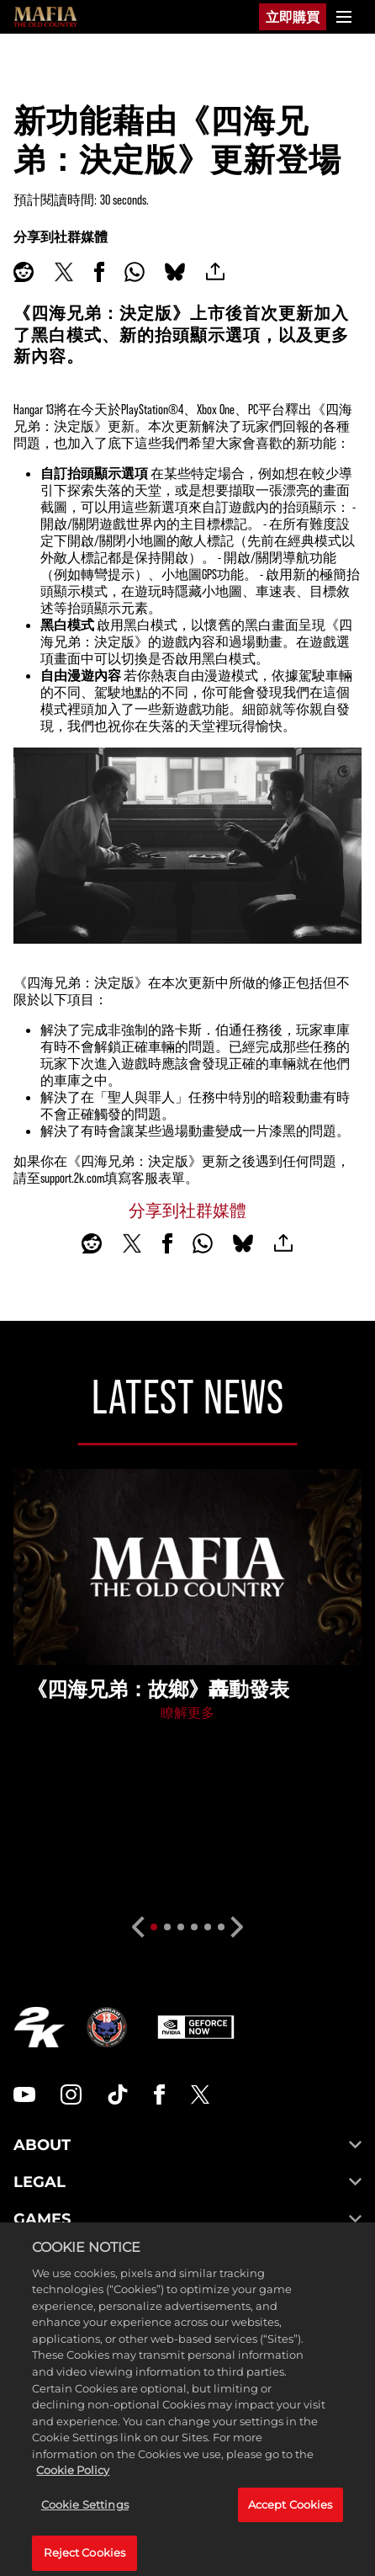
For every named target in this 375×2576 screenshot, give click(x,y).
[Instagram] (71, 2094)
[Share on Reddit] (23, 272)
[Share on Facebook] (99, 272)
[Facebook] (159, 2094)
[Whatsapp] (134, 272)
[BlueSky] (175, 272)
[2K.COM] (39, 2027)
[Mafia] (45, 17)
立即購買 (293, 16)
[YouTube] (24, 2094)
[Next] (237, 1927)
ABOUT (187, 2145)
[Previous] (137, 1927)
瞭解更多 (187, 1712)
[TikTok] (118, 2094)
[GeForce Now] (196, 2027)
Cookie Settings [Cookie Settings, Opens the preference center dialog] (85, 2525)
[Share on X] (64, 272)
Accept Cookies (290, 2525)
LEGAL (187, 2182)
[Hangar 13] (107, 2027)
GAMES (187, 2219)
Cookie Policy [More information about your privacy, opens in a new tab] (72, 2491)
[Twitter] (200, 2094)
